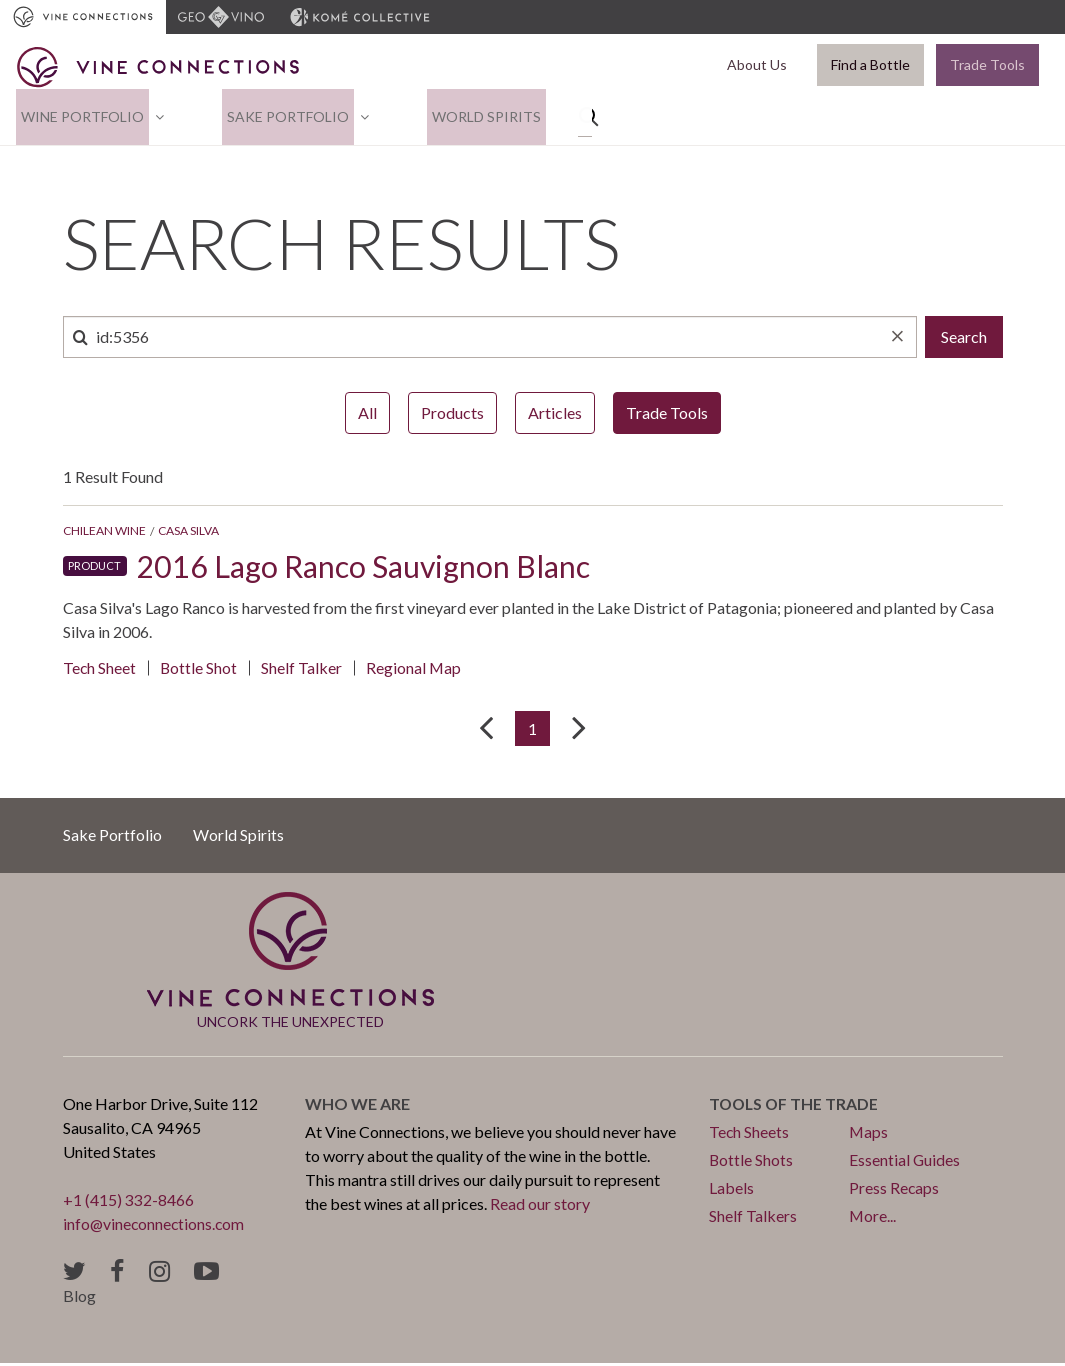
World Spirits (461, 117)
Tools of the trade (795, 1106)
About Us (761, 65)
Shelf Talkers (753, 1218)
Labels (731, 1190)
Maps (869, 1134)
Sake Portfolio (273, 117)
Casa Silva (188, 532)
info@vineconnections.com (155, 1226)
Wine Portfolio (77, 117)
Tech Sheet (100, 669)
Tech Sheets (749, 1134)
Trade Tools (987, 65)
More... (873, 1218)
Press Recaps (894, 1190)
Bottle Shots (751, 1162)
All (367, 414)
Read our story (540, 1206)
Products (452, 414)
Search (964, 338)
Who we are (357, 1106)
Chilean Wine (104, 532)
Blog (79, 1298)
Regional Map (416, 669)
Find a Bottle (870, 65)
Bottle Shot (200, 669)
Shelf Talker (303, 669)
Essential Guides (905, 1162)
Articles (555, 414)
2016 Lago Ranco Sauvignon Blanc (375, 567)
